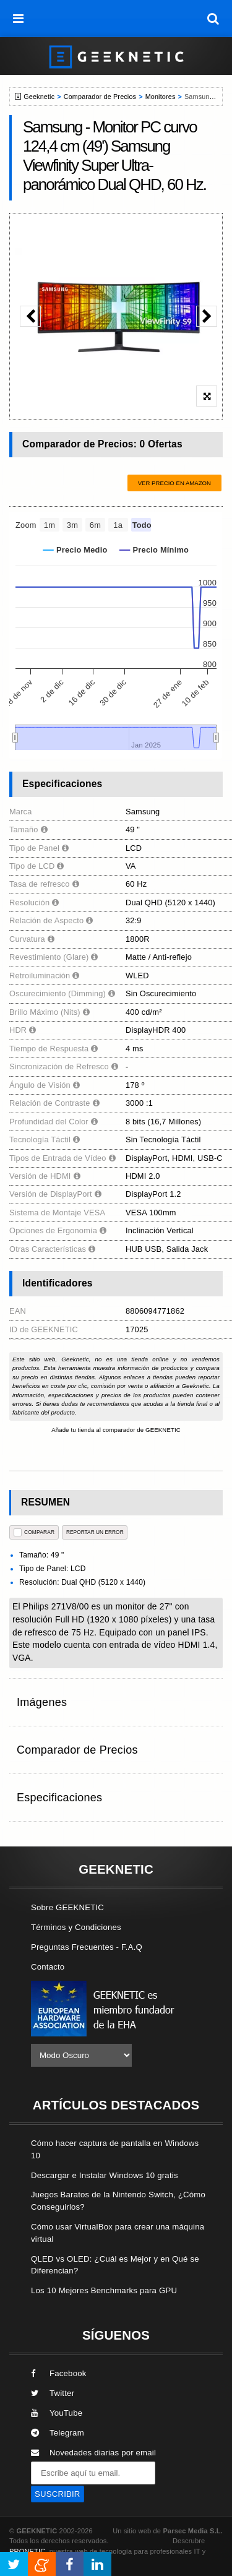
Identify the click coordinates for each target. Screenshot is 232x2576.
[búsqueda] (213, 18)
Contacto (47, 1966)
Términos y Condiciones (76, 1927)
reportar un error (95, 1532)
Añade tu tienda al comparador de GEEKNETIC (116, 1429)
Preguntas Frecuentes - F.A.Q (86, 1947)
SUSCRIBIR (57, 2494)
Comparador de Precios (100, 96)
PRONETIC (27, 2551)
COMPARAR (34, 1532)
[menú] (18, 18)
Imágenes (42, 1702)
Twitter (52, 2393)
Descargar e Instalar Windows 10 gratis (104, 2175)
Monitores (160, 96)
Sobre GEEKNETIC (67, 1907)
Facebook (59, 2373)
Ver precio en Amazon (174, 483)
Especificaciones (59, 1797)
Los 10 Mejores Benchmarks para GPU (104, 2290)
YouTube (56, 2413)
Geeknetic (39, 96)
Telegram (57, 2432)
